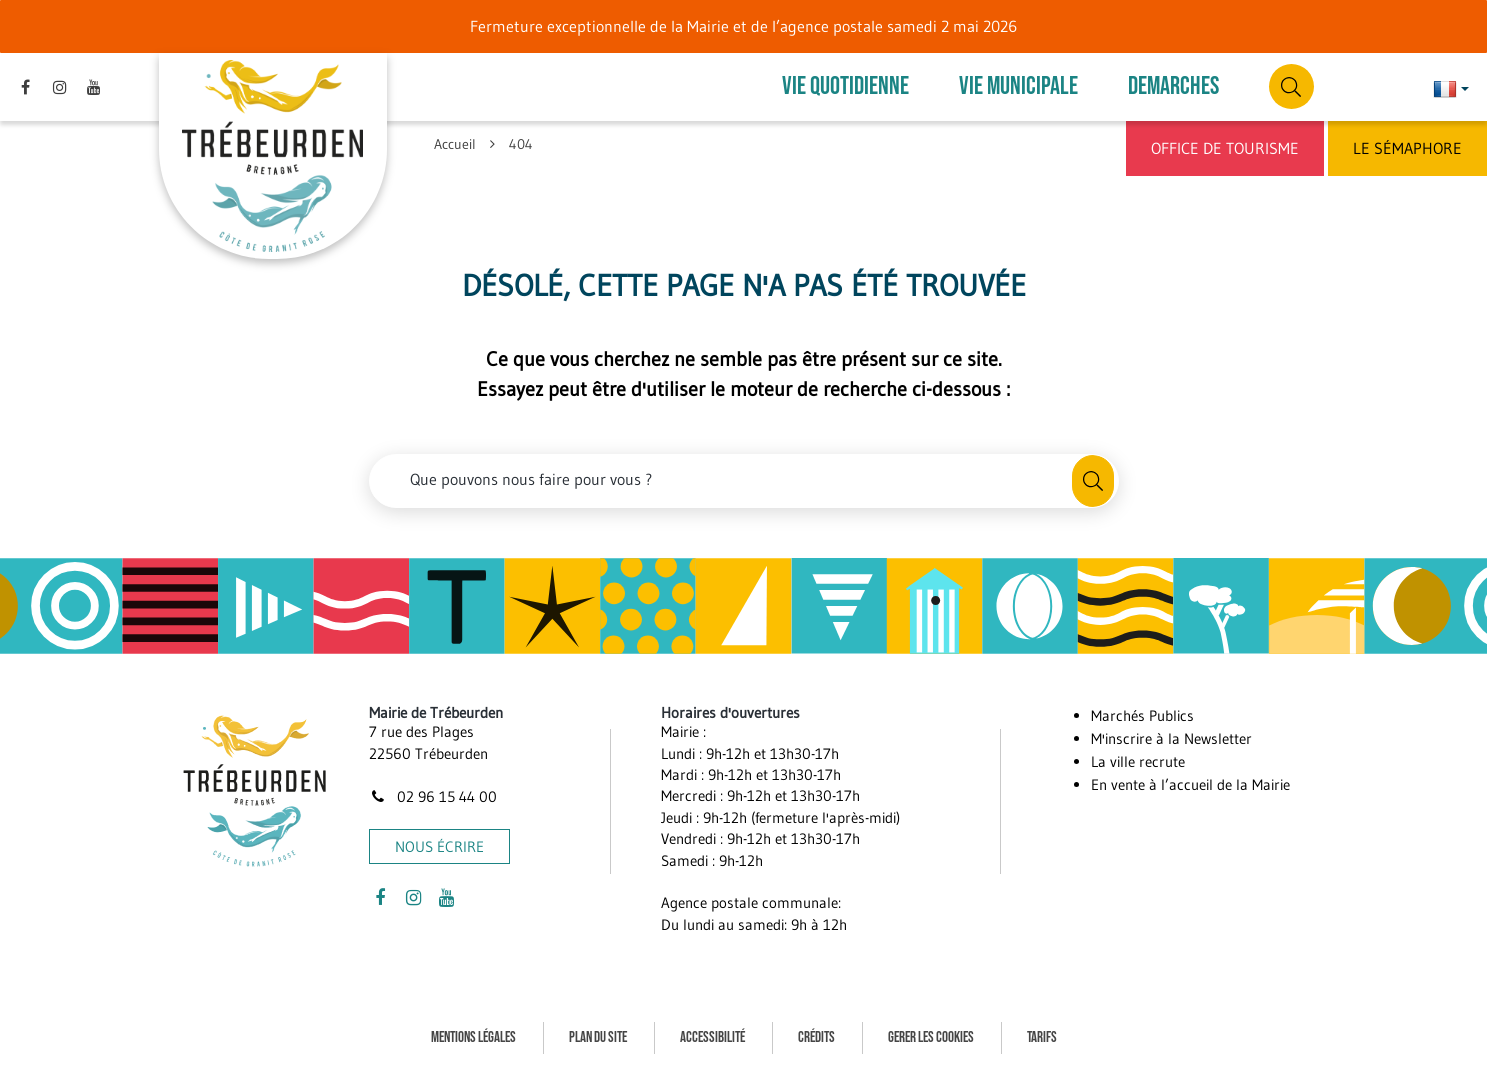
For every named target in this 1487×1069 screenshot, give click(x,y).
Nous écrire (439, 846)
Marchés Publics (1142, 715)
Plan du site (598, 1037)
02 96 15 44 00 (433, 796)
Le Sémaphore (1407, 148)
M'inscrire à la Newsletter (1171, 738)
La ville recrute (1138, 761)
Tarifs (1042, 1037)
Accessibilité (712, 1037)
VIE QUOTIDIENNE (845, 86)
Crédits (816, 1037)
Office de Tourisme (1225, 148)
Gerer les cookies (931, 1037)
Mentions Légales (473, 1037)
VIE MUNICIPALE (1018, 86)
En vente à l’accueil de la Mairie (1190, 784)
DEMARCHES (1173, 86)
